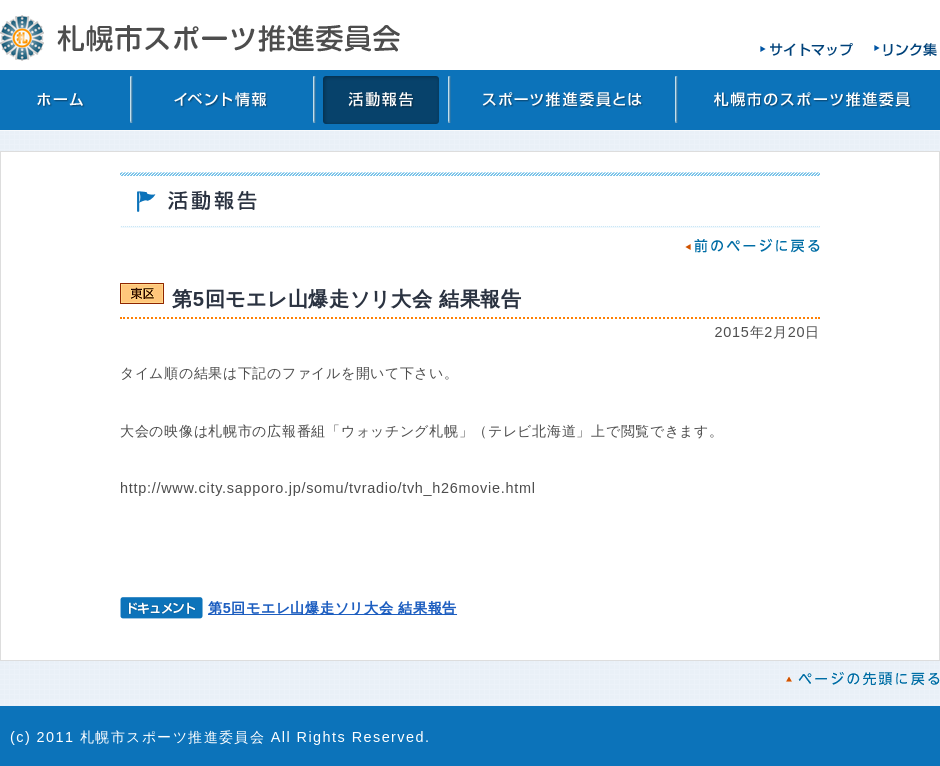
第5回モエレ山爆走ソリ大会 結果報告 (332, 608)
